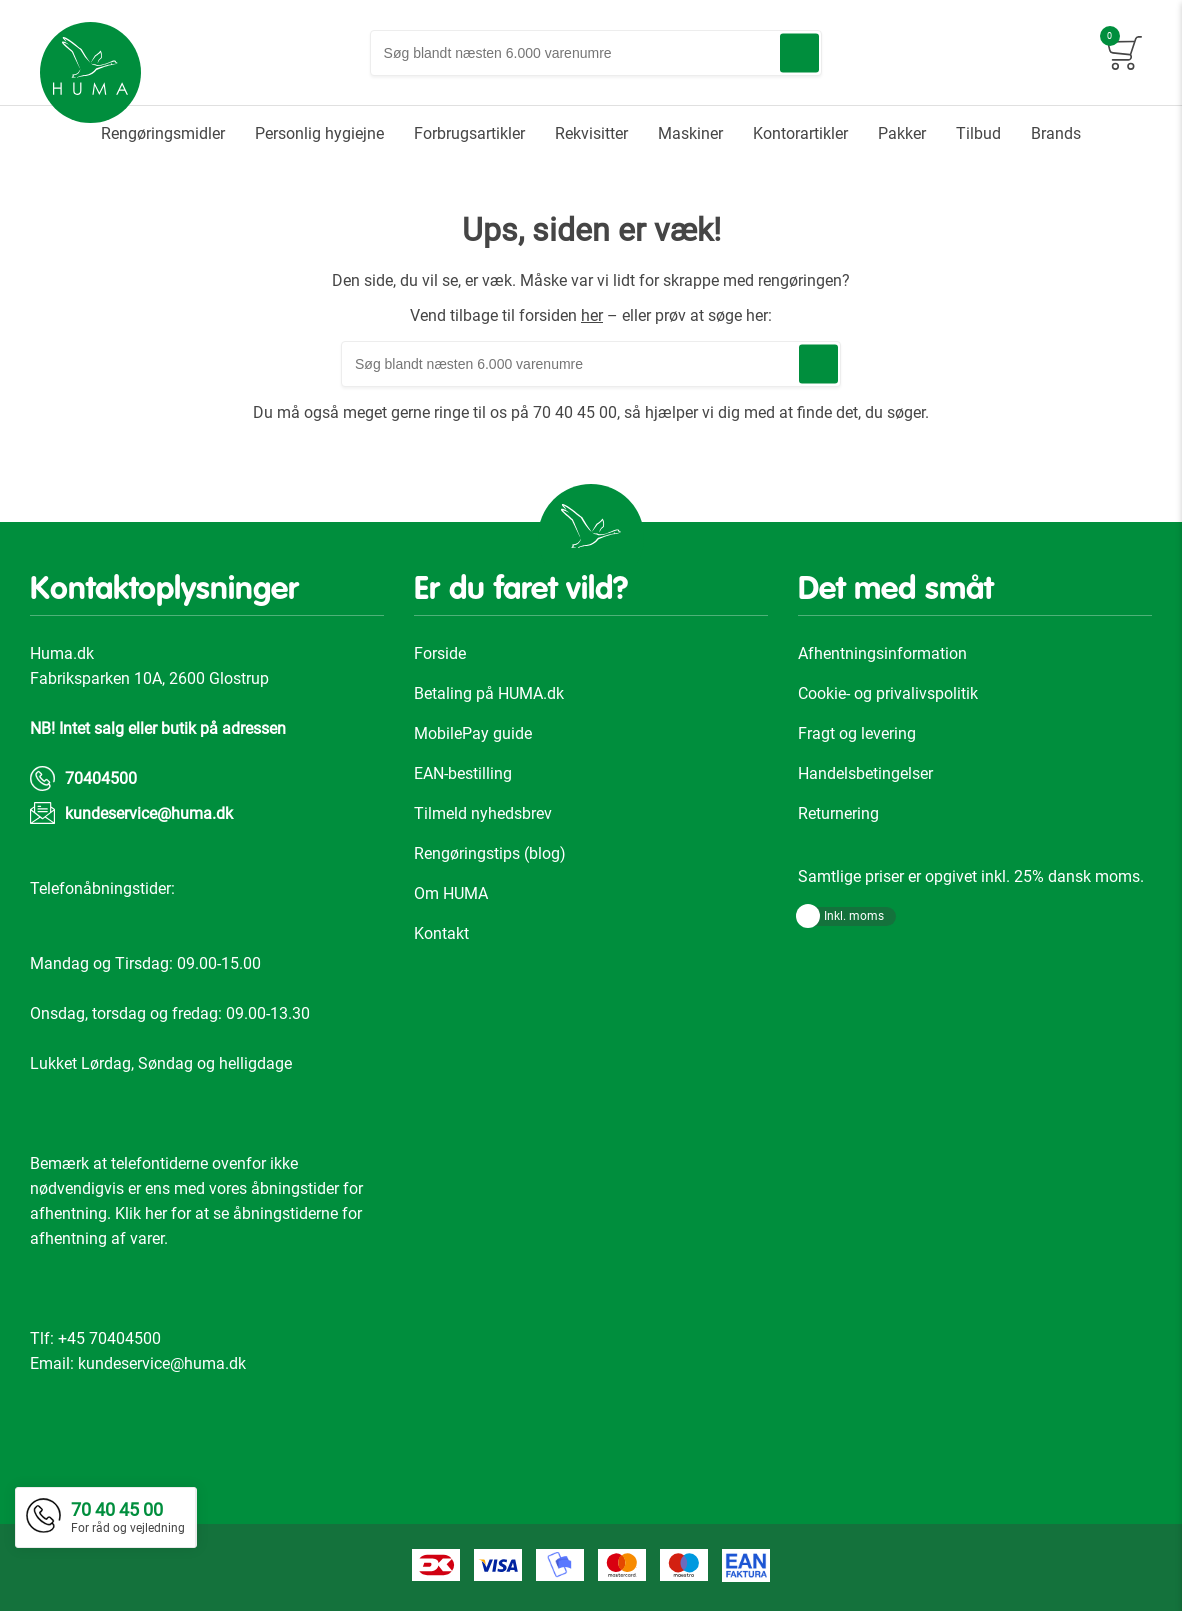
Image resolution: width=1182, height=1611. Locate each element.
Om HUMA (451, 893)
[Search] (799, 53)
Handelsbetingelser (865, 773)
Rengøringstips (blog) (490, 853)
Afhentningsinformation (882, 653)
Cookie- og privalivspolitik (888, 693)
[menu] (591, 134)
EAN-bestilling (463, 773)
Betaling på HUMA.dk (489, 693)
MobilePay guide (473, 733)
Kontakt (441, 933)
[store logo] (91, 73)
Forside (440, 653)
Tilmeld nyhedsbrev (483, 813)
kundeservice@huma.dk (149, 813)
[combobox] (596, 53)
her (592, 315)
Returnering (838, 813)
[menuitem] (163, 134)
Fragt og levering (857, 733)
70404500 (101, 778)
